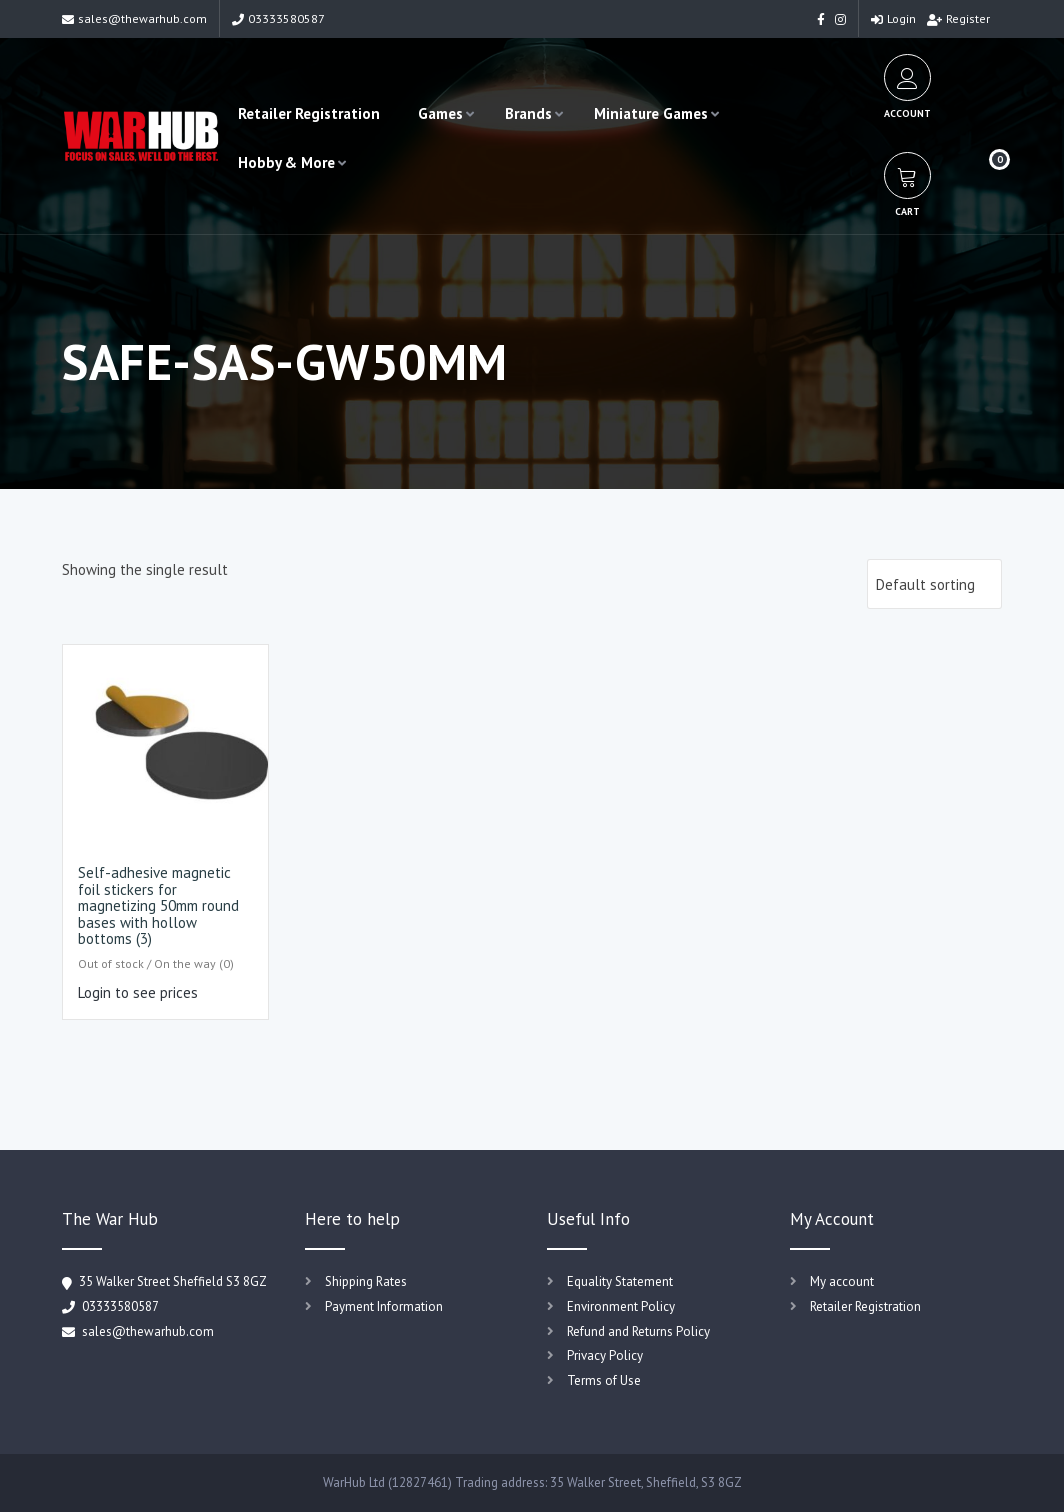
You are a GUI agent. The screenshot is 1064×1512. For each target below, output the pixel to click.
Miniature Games (651, 113)
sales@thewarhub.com (134, 18)
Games (440, 113)
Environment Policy (621, 1306)
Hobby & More (286, 162)
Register (958, 18)
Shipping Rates (366, 1281)
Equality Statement (620, 1281)
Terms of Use (604, 1380)
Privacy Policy (605, 1355)
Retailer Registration (309, 113)
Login (893, 18)
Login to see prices (138, 992)
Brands (528, 113)
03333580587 (278, 18)
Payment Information (384, 1306)
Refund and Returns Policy (638, 1331)
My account (842, 1281)
